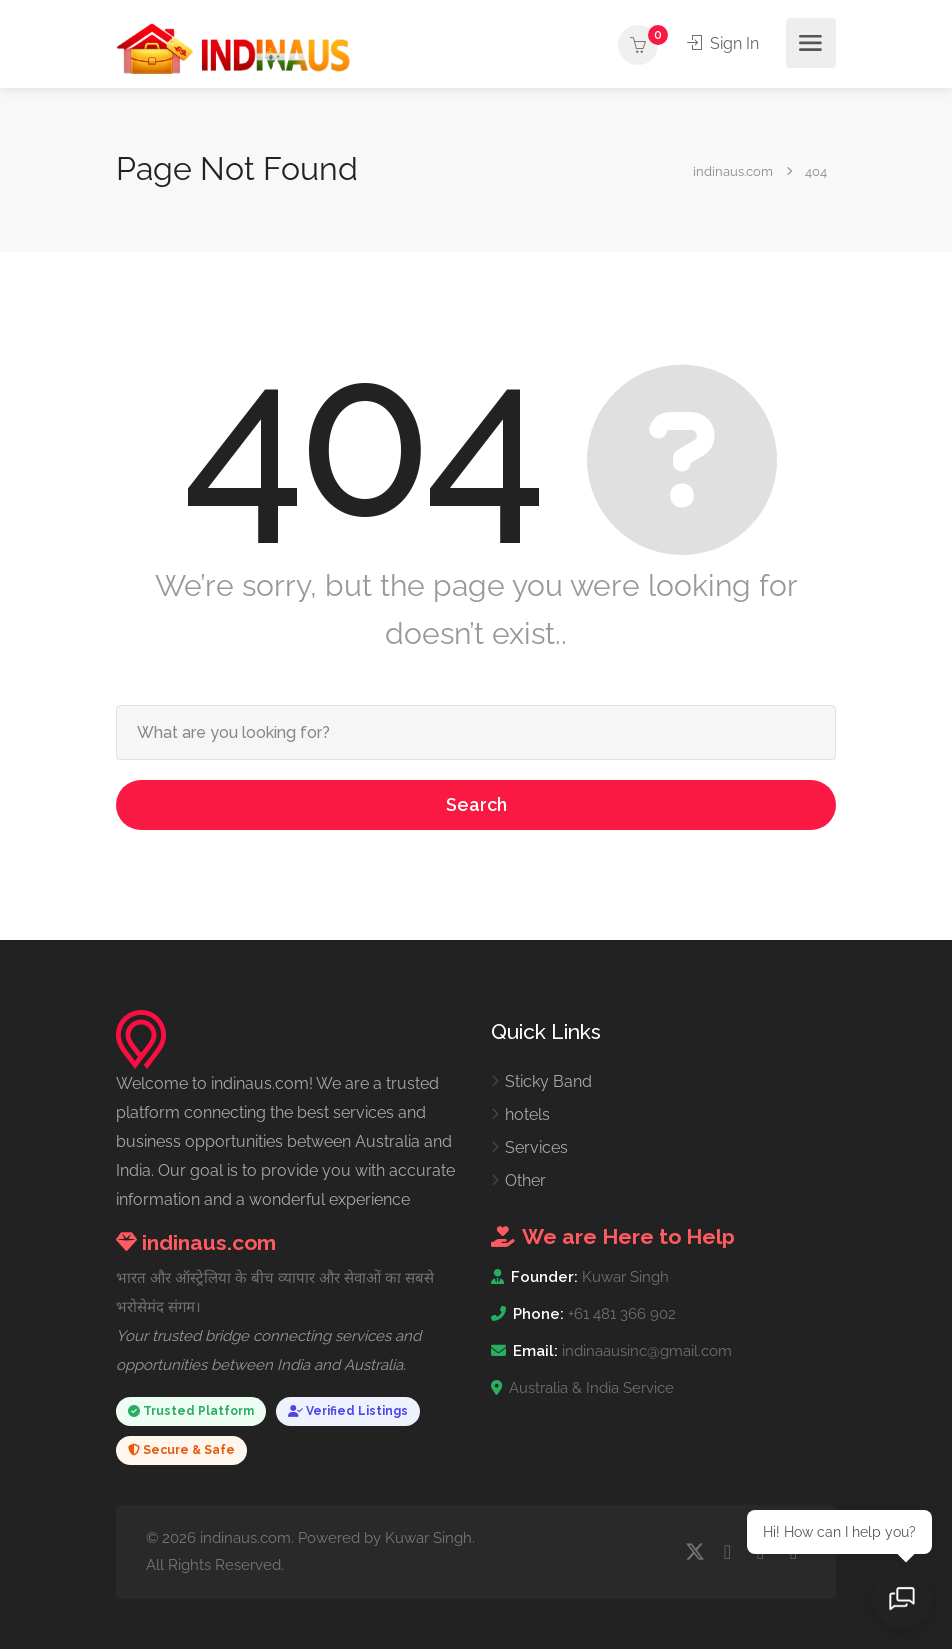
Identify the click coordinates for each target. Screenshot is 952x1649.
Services (536, 1147)
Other (525, 1180)
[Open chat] (902, 1599)
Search (476, 804)
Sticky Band (548, 1081)
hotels (527, 1114)
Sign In (723, 43)
